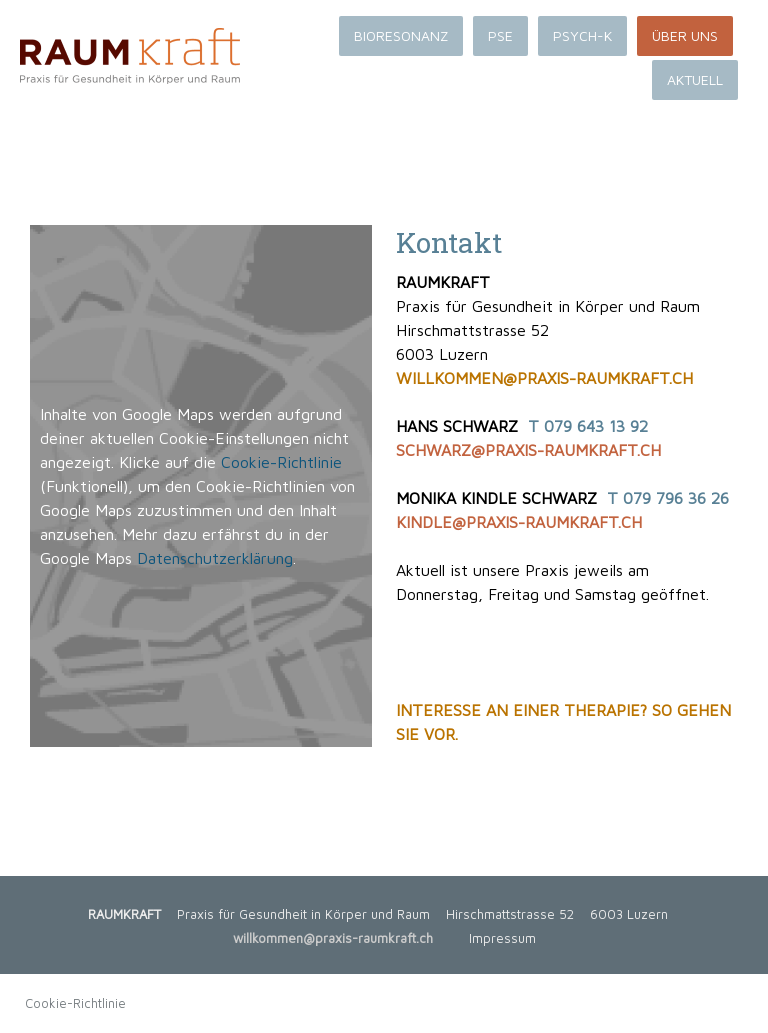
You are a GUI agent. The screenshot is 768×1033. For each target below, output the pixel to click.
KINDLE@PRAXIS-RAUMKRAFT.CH (519, 522)
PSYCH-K (582, 35)
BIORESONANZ (401, 35)
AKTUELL (695, 79)
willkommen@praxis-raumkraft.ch (333, 938)
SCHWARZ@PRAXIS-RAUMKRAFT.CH (528, 450)
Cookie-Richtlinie (281, 462)
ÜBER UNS (685, 35)
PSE (500, 35)
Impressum (502, 938)
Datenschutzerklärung (215, 558)
